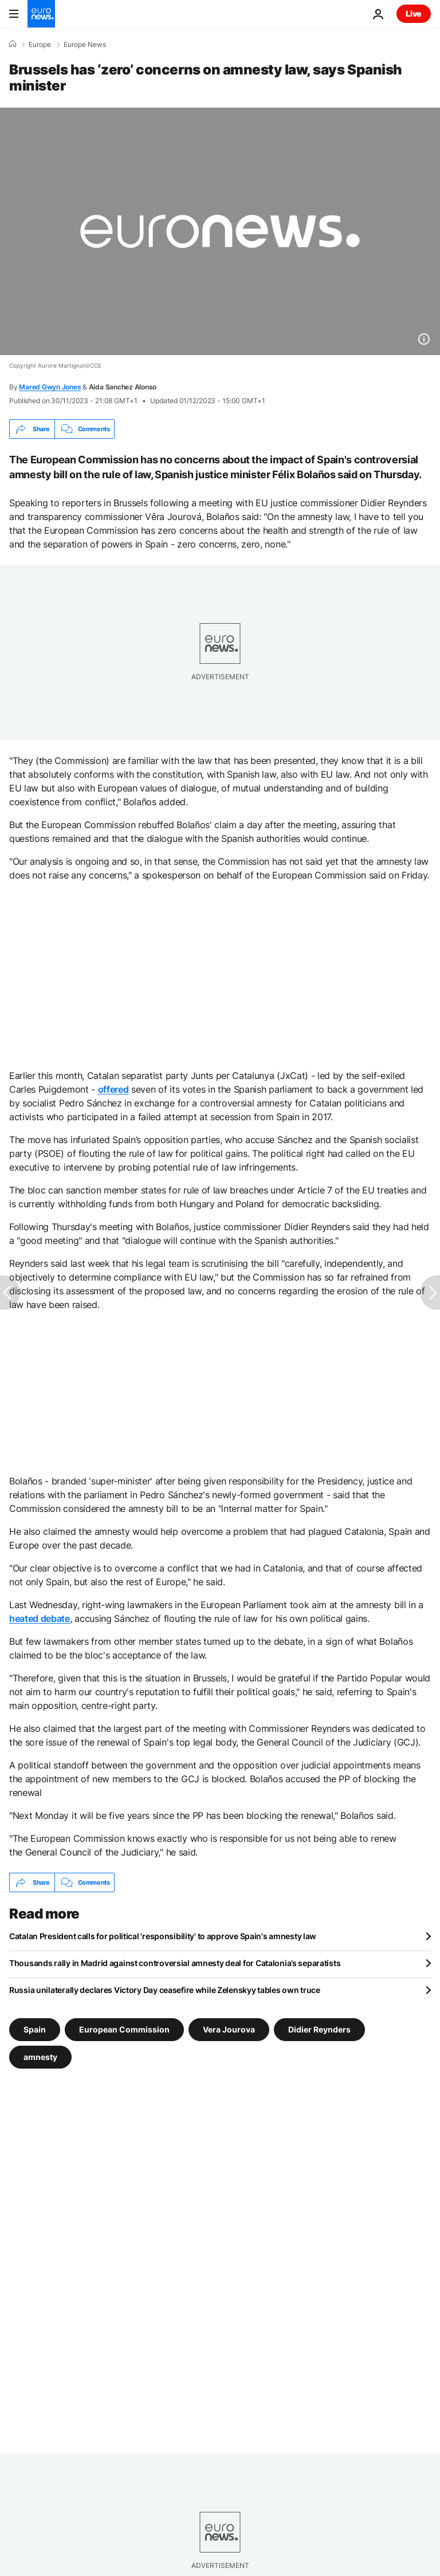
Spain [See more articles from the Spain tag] (34, 2029)
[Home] (12, 44)
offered (113, 1089)
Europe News (85, 44)
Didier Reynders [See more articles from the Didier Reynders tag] (319, 2029)
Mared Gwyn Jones (50, 387)
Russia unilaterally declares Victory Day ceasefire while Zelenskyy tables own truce (164, 1990)
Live (414, 13)
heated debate (39, 1618)
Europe (40, 44)
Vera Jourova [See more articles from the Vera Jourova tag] (229, 2029)
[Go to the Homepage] (41, 13)
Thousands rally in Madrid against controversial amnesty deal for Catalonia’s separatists (174, 1963)
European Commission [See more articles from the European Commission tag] (124, 2029)
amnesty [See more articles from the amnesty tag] (40, 2057)
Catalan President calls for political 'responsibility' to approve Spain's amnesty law (162, 1936)
